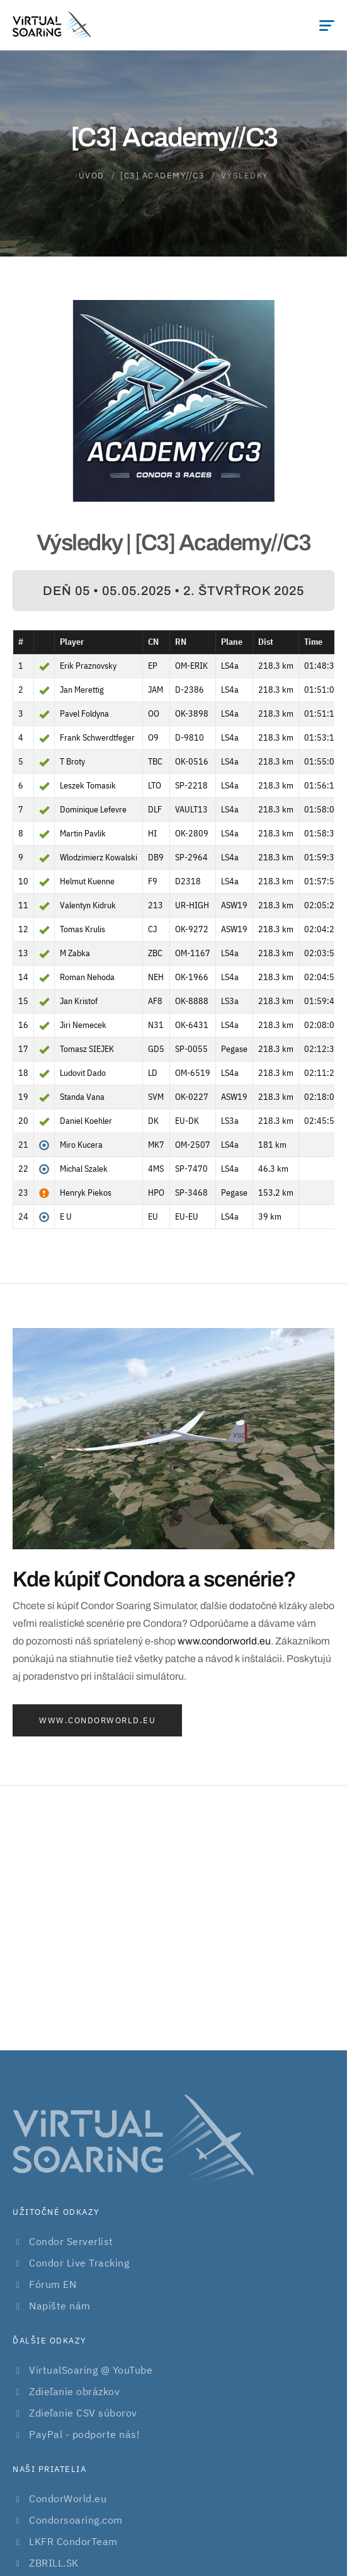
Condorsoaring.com (76, 2520)
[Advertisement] (176, 1918)
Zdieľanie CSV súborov (83, 2412)
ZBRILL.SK (54, 2562)
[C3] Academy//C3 (162, 175)
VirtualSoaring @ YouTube (90, 2370)
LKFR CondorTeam (73, 2541)
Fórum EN (52, 2284)
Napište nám (60, 2305)
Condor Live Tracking (79, 2262)
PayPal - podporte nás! (84, 2434)
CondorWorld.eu (67, 2498)
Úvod (92, 175)
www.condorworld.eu (224, 1641)
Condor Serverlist (71, 2241)
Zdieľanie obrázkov (74, 2391)
